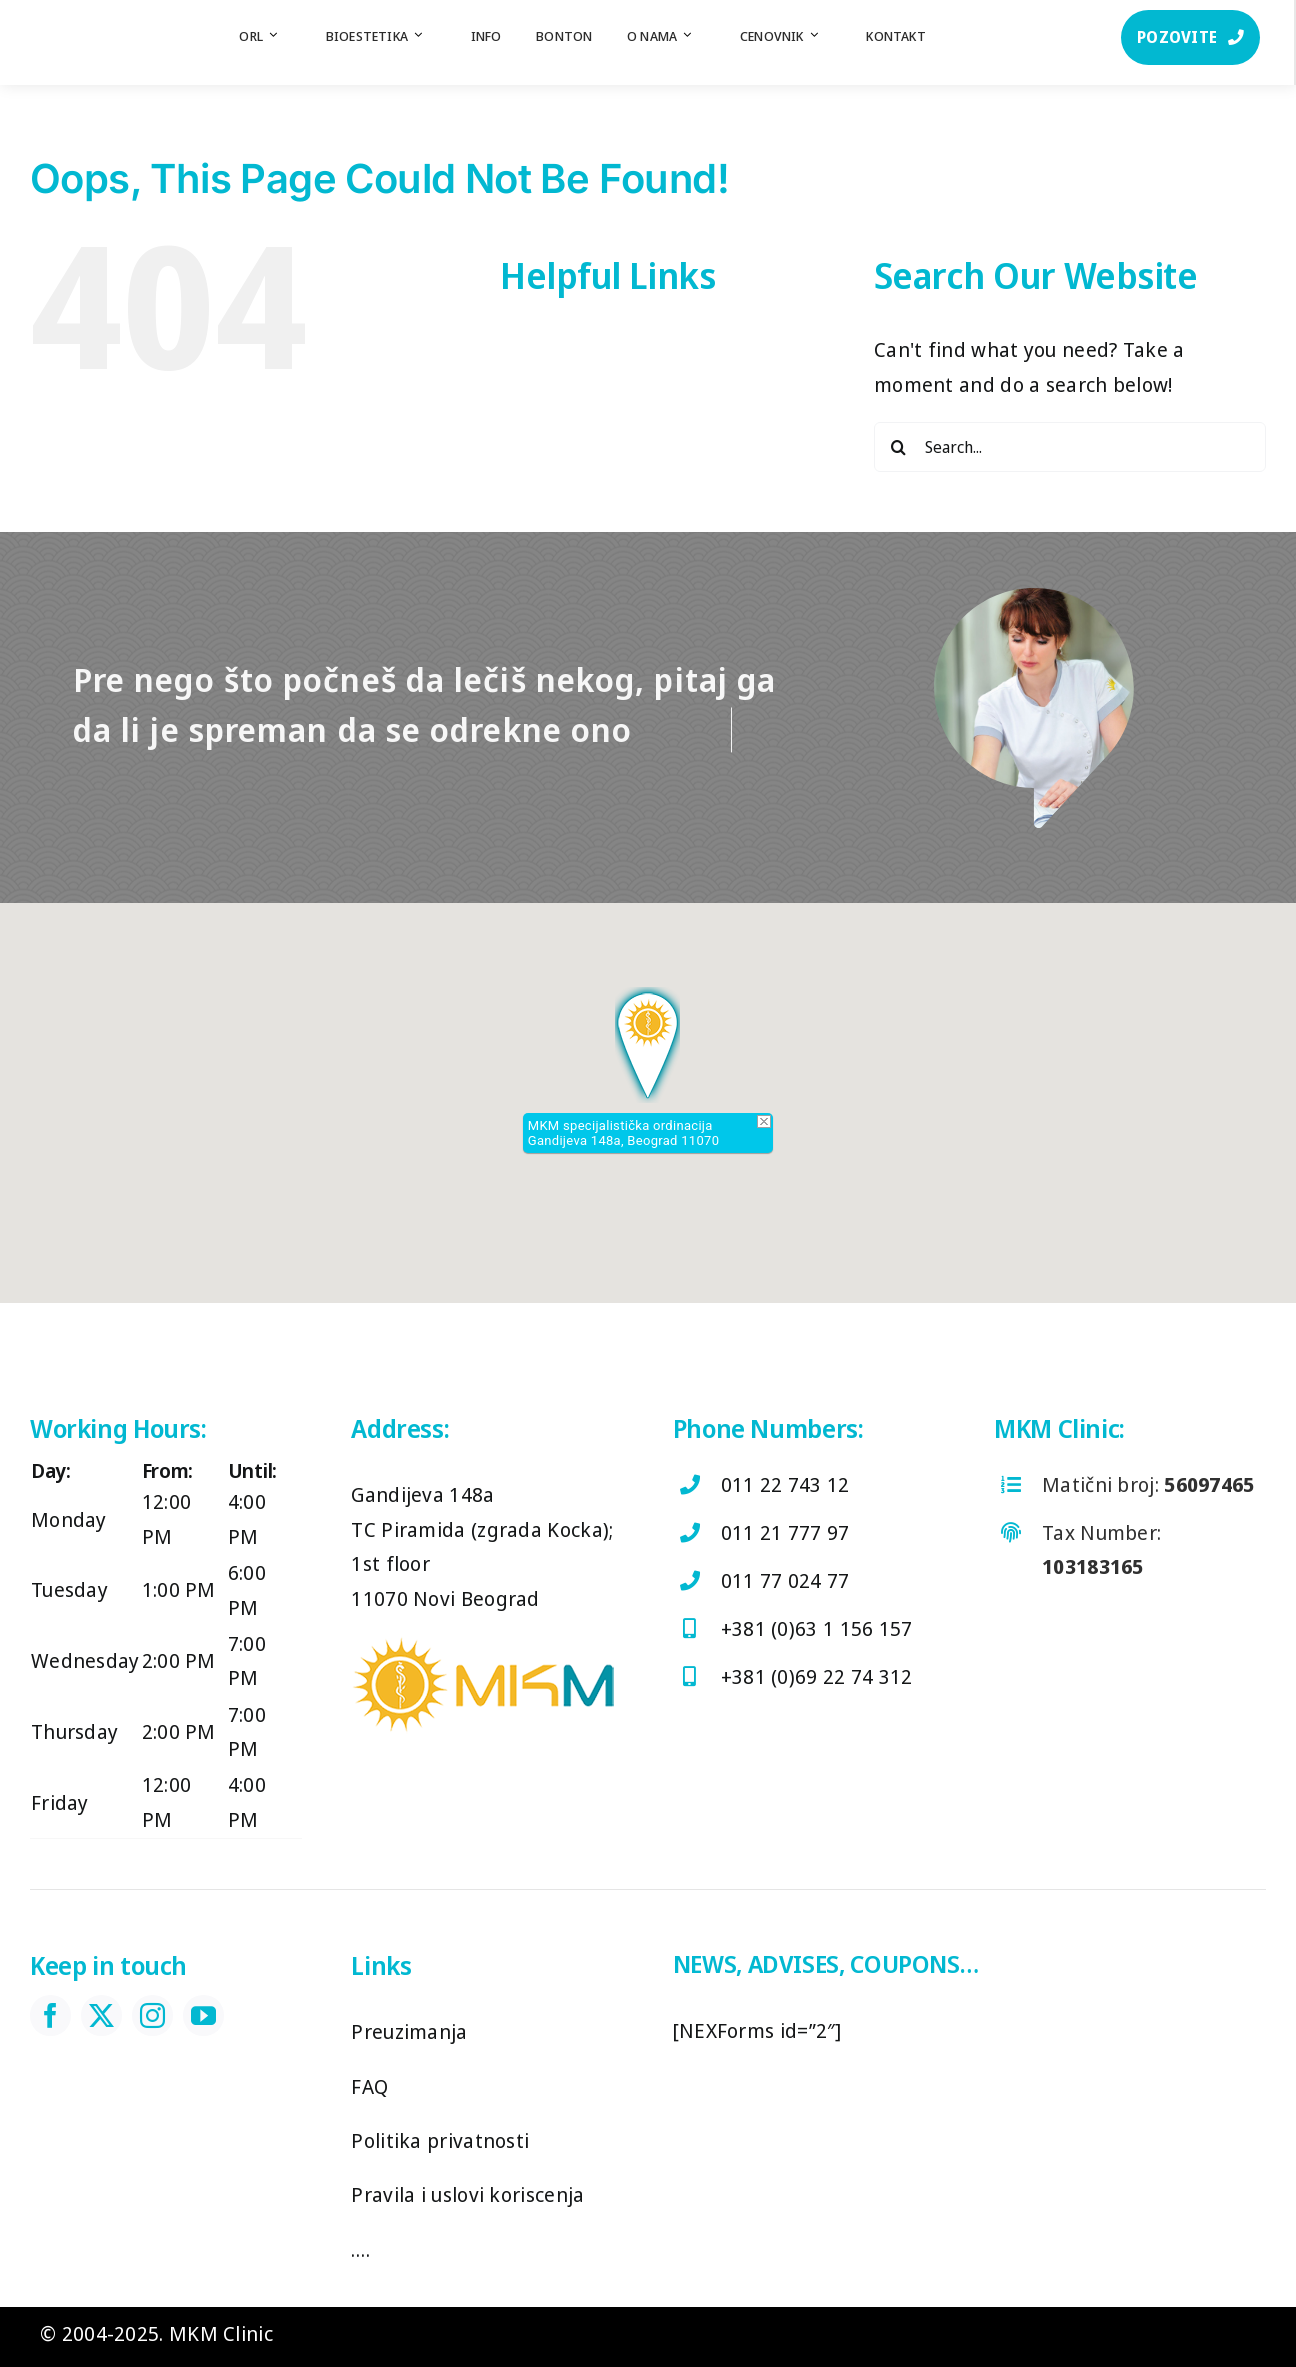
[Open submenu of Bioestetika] (428, 36)
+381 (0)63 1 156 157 (817, 1628)
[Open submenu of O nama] (697, 36)
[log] (94, 19)
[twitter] (101, 2015)
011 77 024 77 (785, 1580)
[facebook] (50, 2015)
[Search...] (1070, 447)
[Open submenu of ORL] (283, 36)
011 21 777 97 (785, 1532)
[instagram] (152, 2015)
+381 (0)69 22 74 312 (817, 1676)
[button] (647, 1045)
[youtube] (203, 2015)
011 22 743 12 (785, 1484)
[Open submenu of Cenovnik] (824, 36)
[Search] (899, 447)
